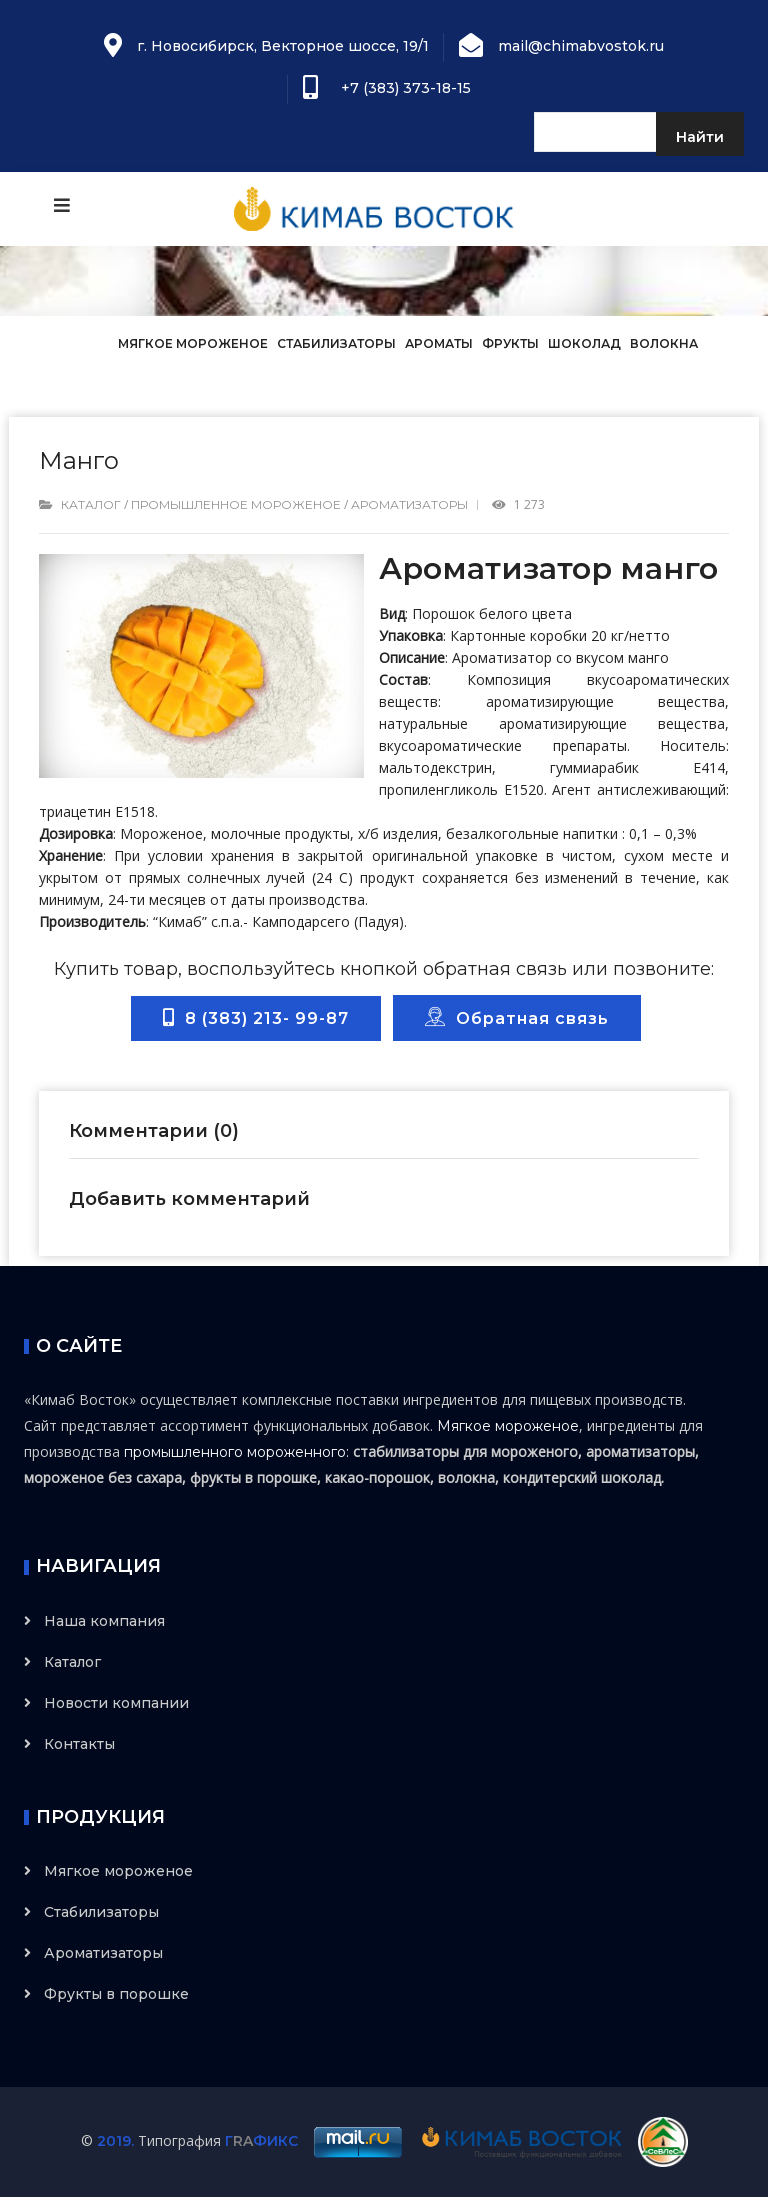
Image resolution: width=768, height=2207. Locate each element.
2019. (115, 2141)
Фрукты (510, 343)
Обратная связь (517, 1017)
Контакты (79, 1744)
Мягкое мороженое (194, 343)
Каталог (91, 504)
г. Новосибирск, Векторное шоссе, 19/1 (283, 46)
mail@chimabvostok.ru (581, 46)
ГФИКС (261, 2141)
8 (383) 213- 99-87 (256, 1018)
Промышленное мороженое (236, 504)
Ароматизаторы (409, 504)
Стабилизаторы (336, 343)
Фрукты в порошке (116, 1994)
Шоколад (584, 343)
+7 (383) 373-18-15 (402, 88)
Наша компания (104, 1621)
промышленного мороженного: (236, 1452)
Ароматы (439, 343)
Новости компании (116, 1703)
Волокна (664, 343)
